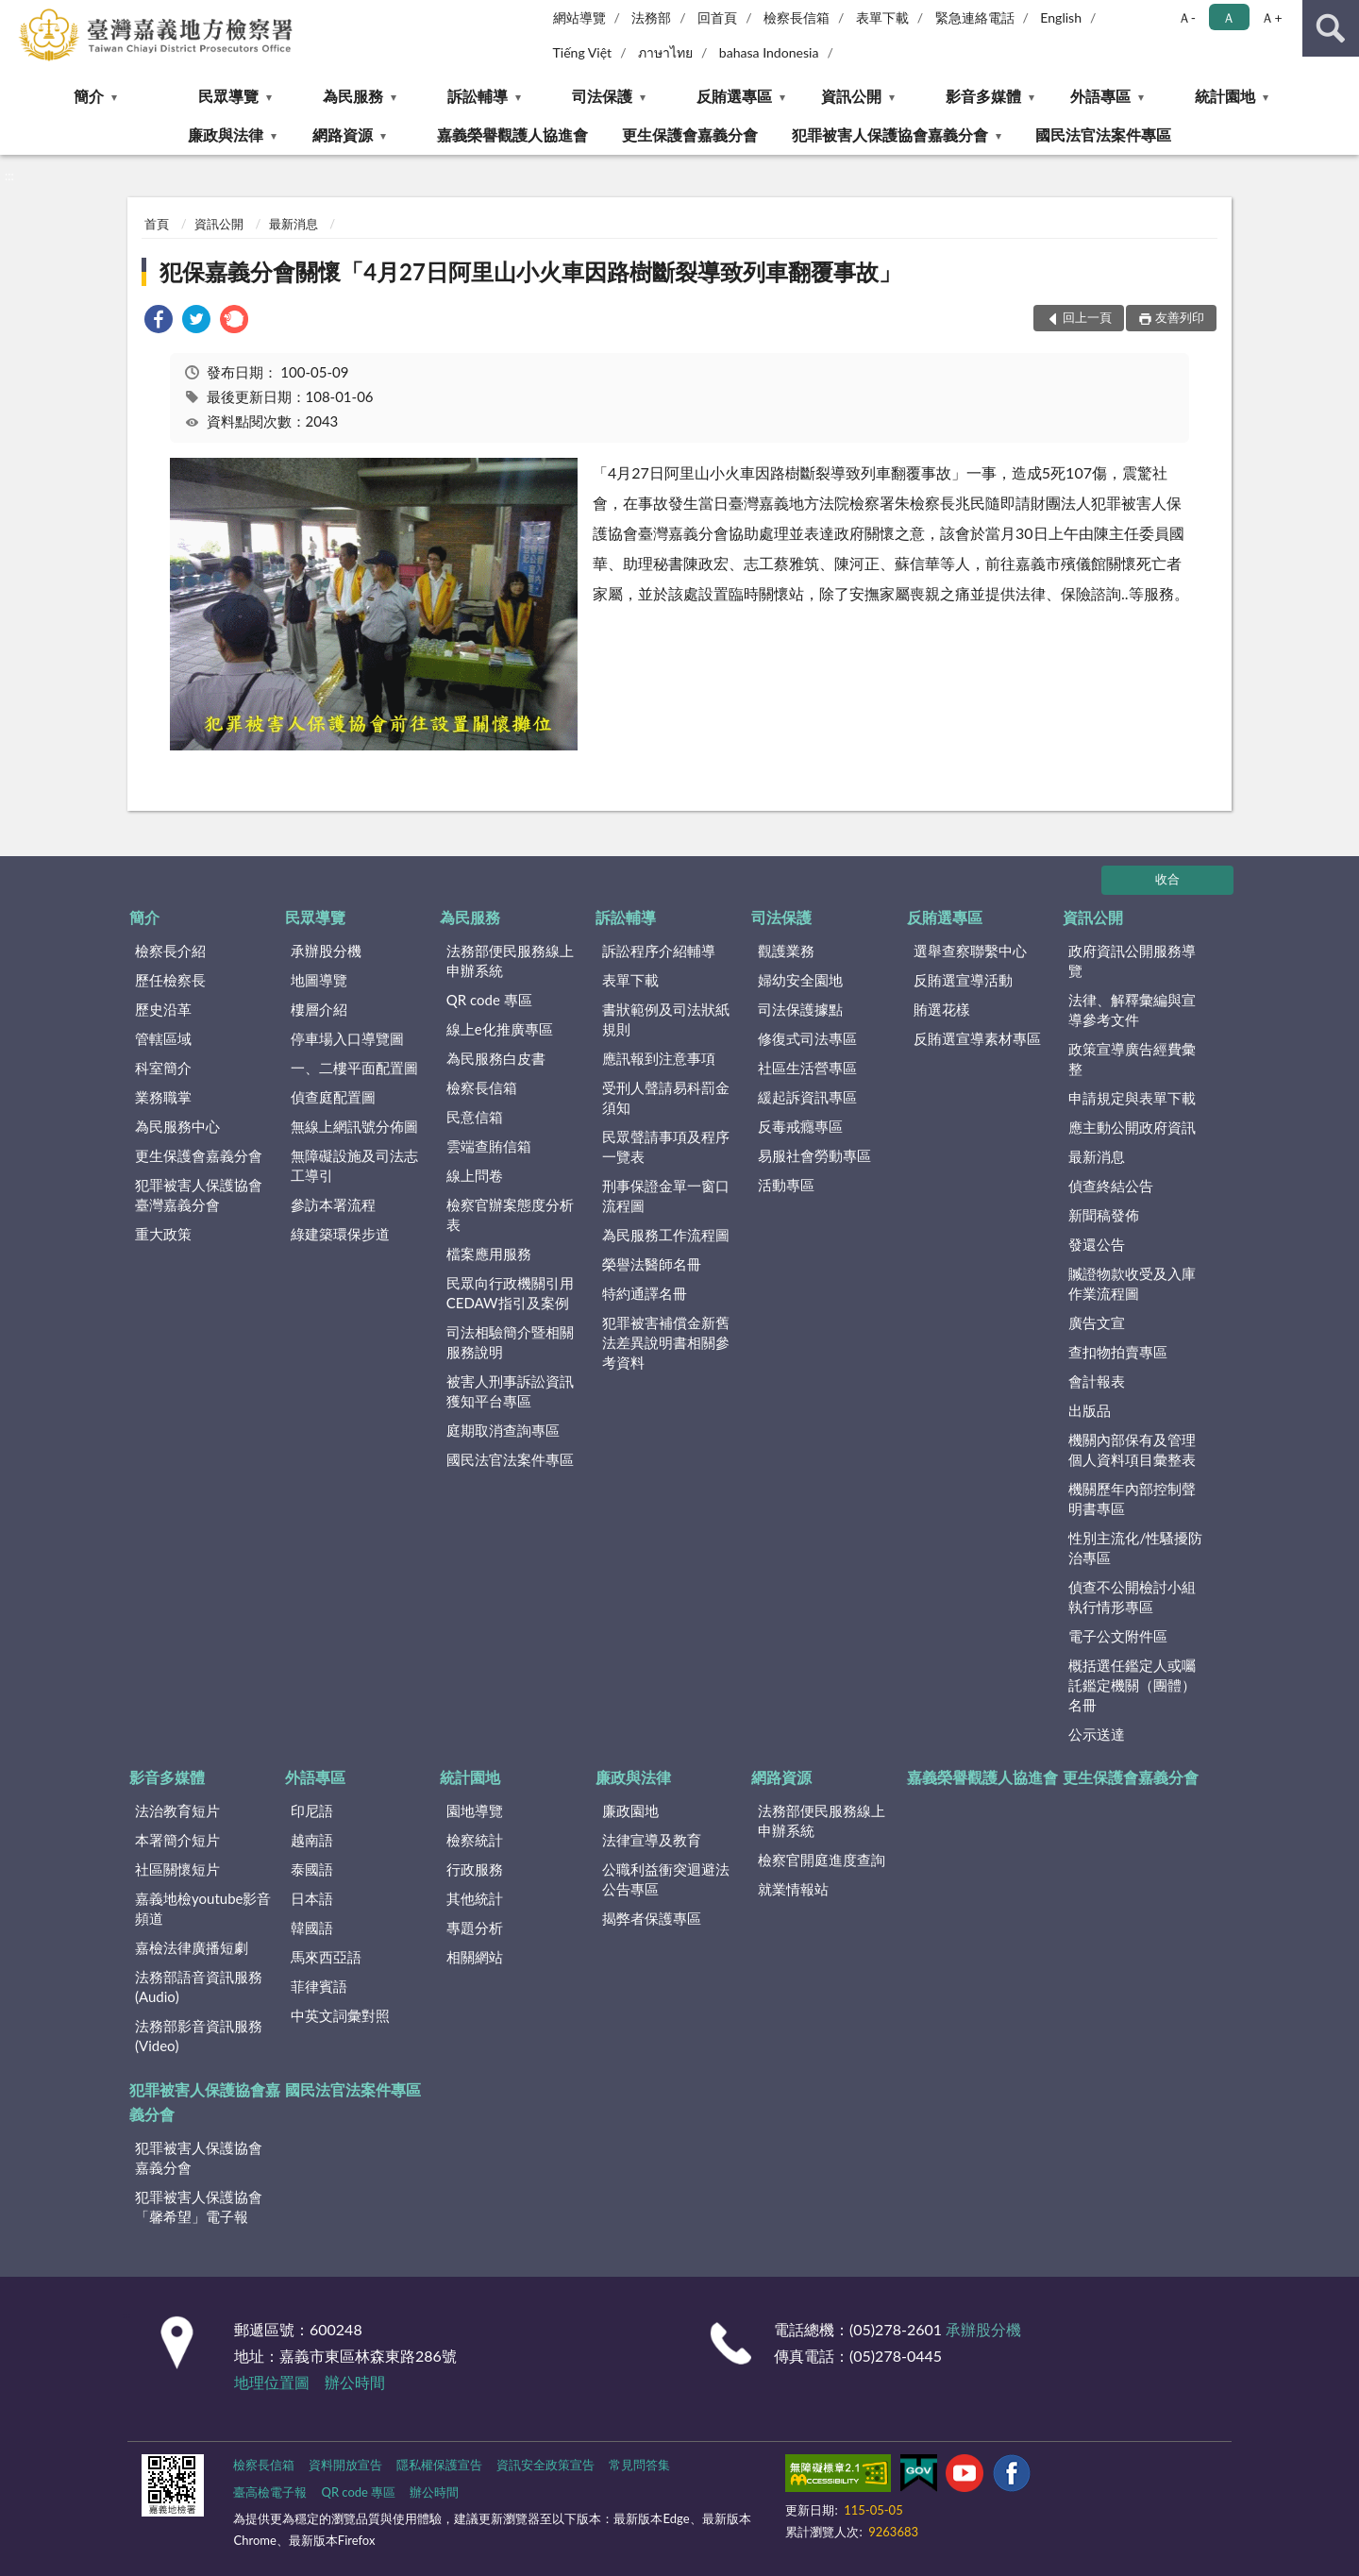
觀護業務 (786, 950)
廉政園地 (630, 1810)
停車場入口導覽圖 (347, 1038)
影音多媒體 (983, 96)
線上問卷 (474, 1175)
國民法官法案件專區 (1103, 134)
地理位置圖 (272, 2382)
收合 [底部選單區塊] (1167, 878)
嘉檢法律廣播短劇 (191, 1947)
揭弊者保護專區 (651, 1918)
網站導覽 (579, 17)
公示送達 (1096, 1734)
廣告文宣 (1096, 1322)
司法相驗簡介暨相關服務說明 (510, 1341)
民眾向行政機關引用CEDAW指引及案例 (510, 1292)
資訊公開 (851, 96)
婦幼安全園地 (800, 979)
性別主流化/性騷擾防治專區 (1135, 1547)
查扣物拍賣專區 (1117, 1351)
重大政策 (163, 1233)
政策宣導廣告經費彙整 (1132, 1058)
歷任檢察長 (170, 979)
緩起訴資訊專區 (807, 1096)
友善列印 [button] (1179, 317)
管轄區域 (163, 1038)
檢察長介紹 (170, 950)
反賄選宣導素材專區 (977, 1038)
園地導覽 (474, 1810)
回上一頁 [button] (1087, 317)
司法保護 (602, 96)
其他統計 (474, 1898)
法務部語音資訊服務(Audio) (198, 1986)
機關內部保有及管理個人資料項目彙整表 (1132, 1449)
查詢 (1330, 28)
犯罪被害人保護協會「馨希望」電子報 (198, 2206)
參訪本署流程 (333, 1204)
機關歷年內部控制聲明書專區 (1132, 1498)
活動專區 (786, 1184)
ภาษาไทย (665, 52)
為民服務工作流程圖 (666, 1234)
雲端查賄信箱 (488, 1145)
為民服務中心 (177, 1126)
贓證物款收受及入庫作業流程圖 (1132, 1283)
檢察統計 (474, 1839)
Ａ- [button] (1187, 17)
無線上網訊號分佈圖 (354, 1126)
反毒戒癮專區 (800, 1126)
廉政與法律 (225, 134)
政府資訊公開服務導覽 (1132, 960)
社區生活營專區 (807, 1067)
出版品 (1089, 1410)
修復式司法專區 (807, 1038)
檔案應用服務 (488, 1253)
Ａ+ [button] (1271, 17)
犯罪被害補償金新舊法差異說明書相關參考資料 (666, 1342)
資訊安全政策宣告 (545, 2464)
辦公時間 (355, 2382)
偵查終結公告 (1110, 1185)
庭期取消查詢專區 (503, 1430)
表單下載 (882, 17)
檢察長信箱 (796, 17)
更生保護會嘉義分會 (690, 134)
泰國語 (312, 1868)
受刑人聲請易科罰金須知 (666, 1097)
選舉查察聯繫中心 (970, 950)
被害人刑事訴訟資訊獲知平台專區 (510, 1390)
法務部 (651, 17)
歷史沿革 (163, 1009)
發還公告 (1096, 1244)
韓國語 (312, 1927)
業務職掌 (163, 1096)
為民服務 (353, 96)
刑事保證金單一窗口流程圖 (666, 1195)
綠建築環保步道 (340, 1233)
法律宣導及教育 (651, 1839)
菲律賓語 (319, 1986)
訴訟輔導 (477, 96)
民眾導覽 (228, 96)
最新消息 (293, 223)
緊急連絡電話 (975, 17)
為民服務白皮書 (495, 1058)
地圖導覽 (319, 979)
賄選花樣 (942, 1009)
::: (15, 14)
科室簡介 (163, 1067)
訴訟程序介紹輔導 (658, 950)
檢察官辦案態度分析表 (510, 1214)
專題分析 (474, 1927)
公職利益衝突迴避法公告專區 (666, 1878)
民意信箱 (474, 1116)
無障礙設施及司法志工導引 (354, 1165)
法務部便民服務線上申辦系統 (510, 960)
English (1061, 17)
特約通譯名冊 (644, 1293)
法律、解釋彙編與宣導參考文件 (1132, 1009)
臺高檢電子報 (270, 2492)
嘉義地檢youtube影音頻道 (203, 1908)
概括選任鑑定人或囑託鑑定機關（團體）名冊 (1132, 1685)
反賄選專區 (734, 96)
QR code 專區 (489, 999)
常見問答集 (639, 2464)
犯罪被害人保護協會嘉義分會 (890, 134)
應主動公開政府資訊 (1132, 1127)
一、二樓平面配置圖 (354, 1067)
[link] (158, 321)
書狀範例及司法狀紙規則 (666, 1019)
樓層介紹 (319, 1009)
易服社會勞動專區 (814, 1155)
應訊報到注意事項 (658, 1058)
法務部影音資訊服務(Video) (198, 2035)
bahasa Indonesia (769, 52)
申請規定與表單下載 (1132, 1097)
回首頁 (717, 17)
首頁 (156, 223)
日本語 (312, 1898)
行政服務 (474, 1868)
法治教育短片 (177, 1810)
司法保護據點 (800, 1009)
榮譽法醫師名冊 (651, 1263)
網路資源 (342, 134)
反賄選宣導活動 (963, 979)
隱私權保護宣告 (439, 2464)
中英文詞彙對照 (340, 2015)
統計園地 (1225, 96)
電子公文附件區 (1117, 1635)
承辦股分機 (326, 950)
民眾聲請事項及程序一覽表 (666, 1146)
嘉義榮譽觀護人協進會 (512, 134)
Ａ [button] (1228, 17)
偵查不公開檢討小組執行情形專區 (1132, 1596)
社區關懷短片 (177, 1868)
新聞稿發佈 (1103, 1214)
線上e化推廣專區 (499, 1028)
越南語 (312, 1839)
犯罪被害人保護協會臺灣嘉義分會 (198, 1194)
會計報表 (1096, 1380)
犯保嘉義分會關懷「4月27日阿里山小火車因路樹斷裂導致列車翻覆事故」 (530, 271)
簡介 (89, 96)
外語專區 (1100, 96)
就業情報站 (793, 1888)
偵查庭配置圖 (333, 1096)
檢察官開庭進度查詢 (821, 1859)
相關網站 (474, 1956)
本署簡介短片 (177, 1839)
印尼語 (312, 1810)
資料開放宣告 (345, 2464)
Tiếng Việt (582, 52)
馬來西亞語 (326, 1956)
